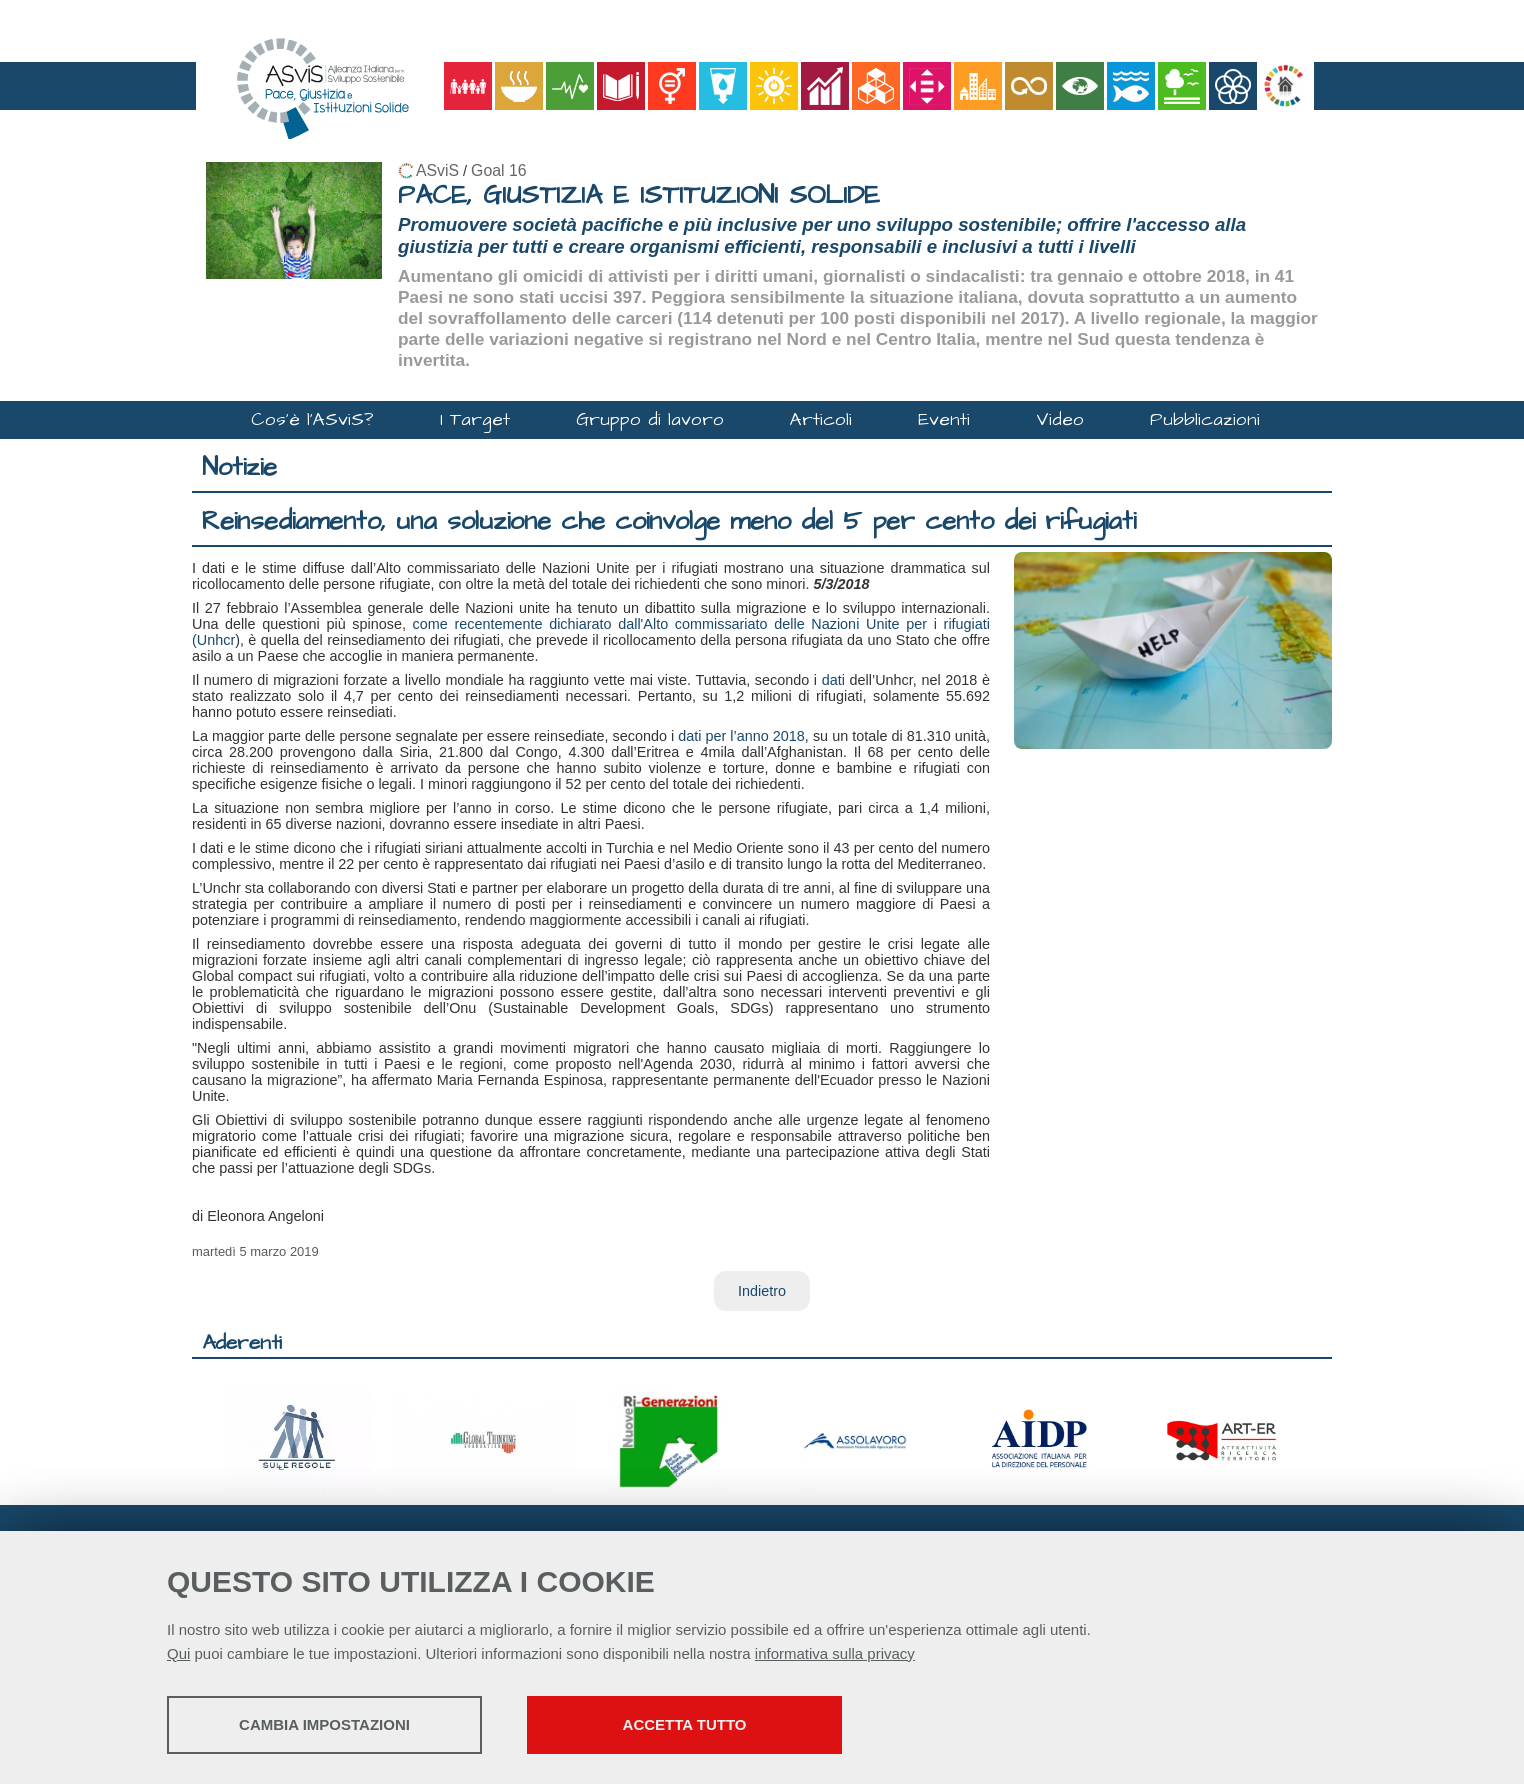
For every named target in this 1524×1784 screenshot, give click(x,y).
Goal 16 (498, 170)
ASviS (437, 170)
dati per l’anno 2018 (741, 736)
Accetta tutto (685, 1724)
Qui (178, 1653)
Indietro (762, 1291)
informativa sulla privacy (835, 1653)
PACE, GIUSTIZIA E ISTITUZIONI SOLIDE (639, 195)
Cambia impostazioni (324, 1724)
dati (833, 680)
